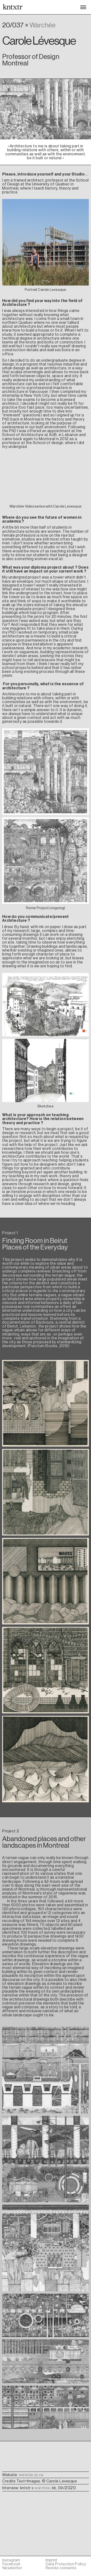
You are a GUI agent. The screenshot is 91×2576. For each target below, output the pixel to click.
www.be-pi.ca (31, 2475)
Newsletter (12, 2568)
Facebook (11, 2564)
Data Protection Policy (66, 2564)
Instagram (11, 2560)
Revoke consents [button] (61, 2568)
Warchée (43, 25)
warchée (42, 2488)
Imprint (52, 2560)
